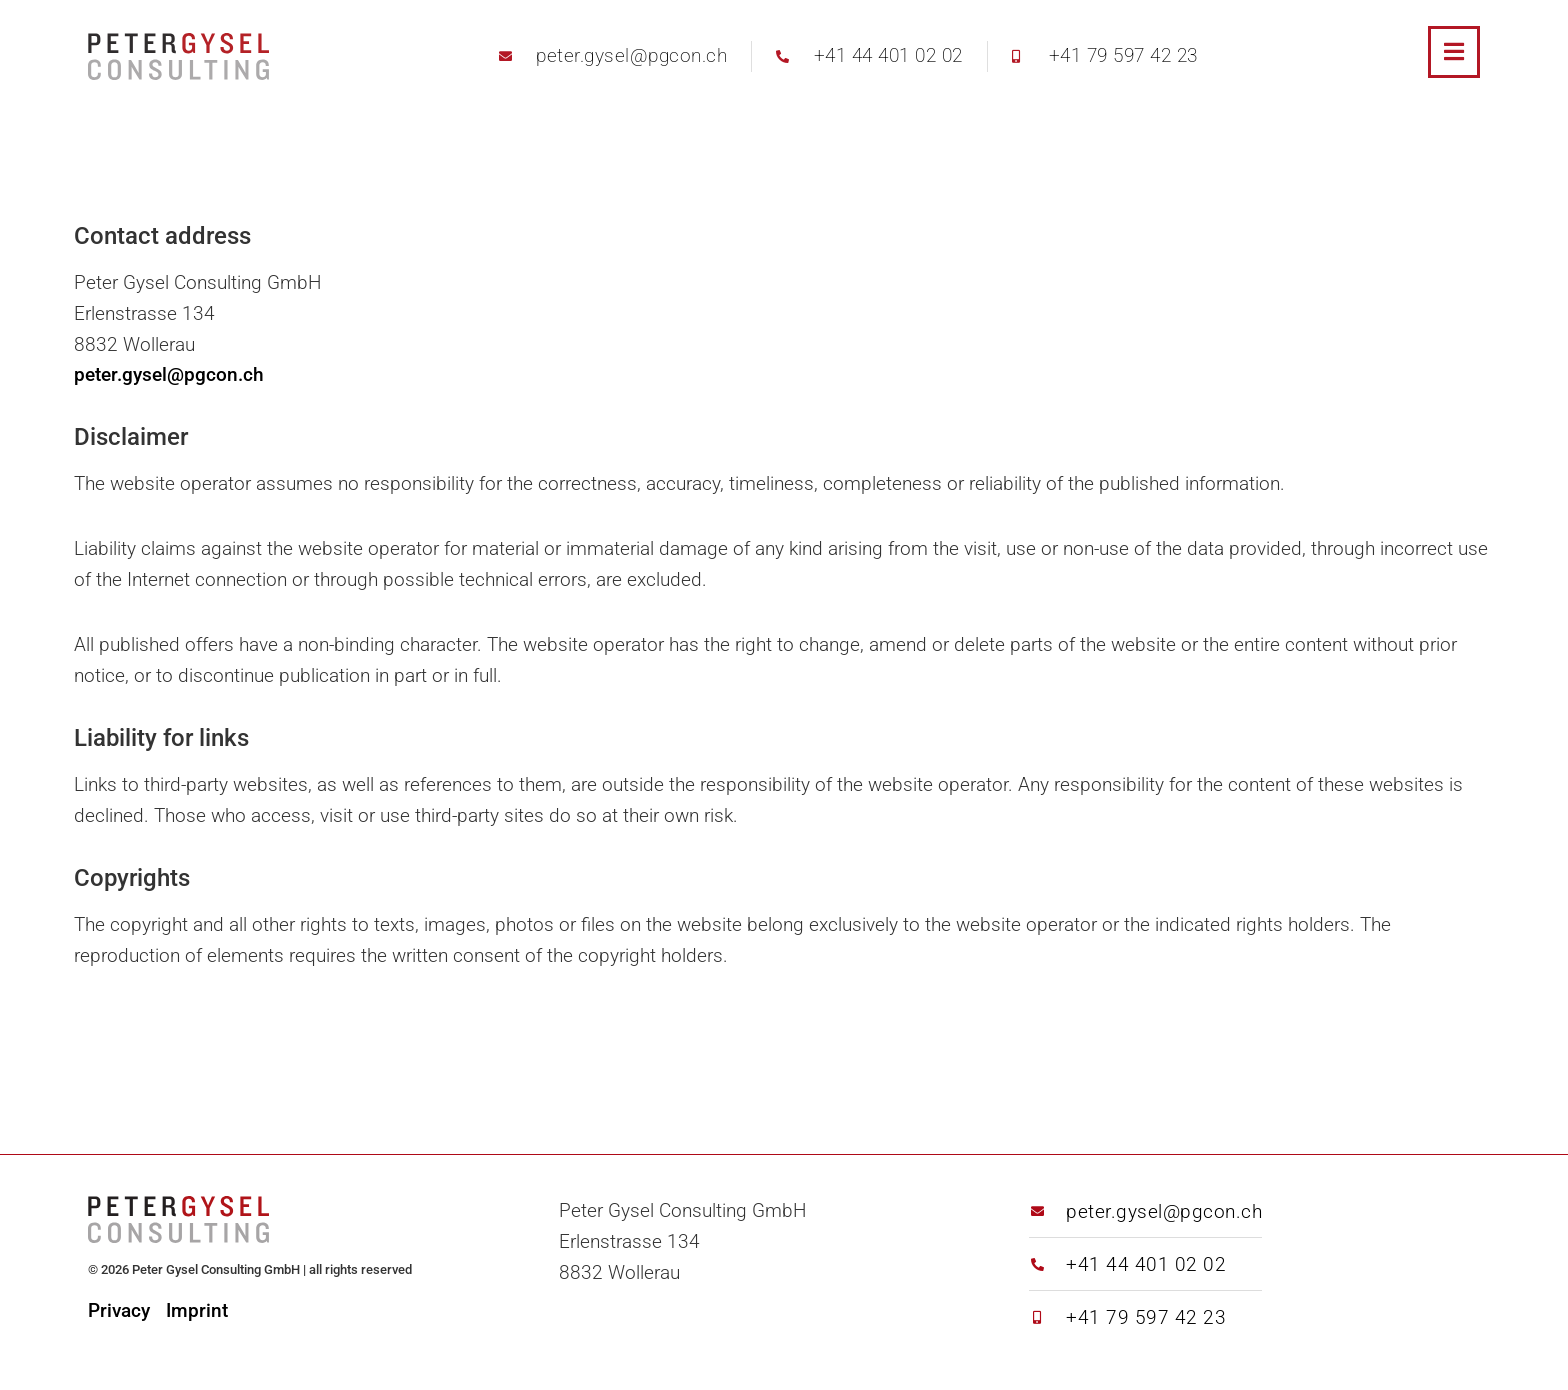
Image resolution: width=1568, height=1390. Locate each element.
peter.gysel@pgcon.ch (169, 374)
